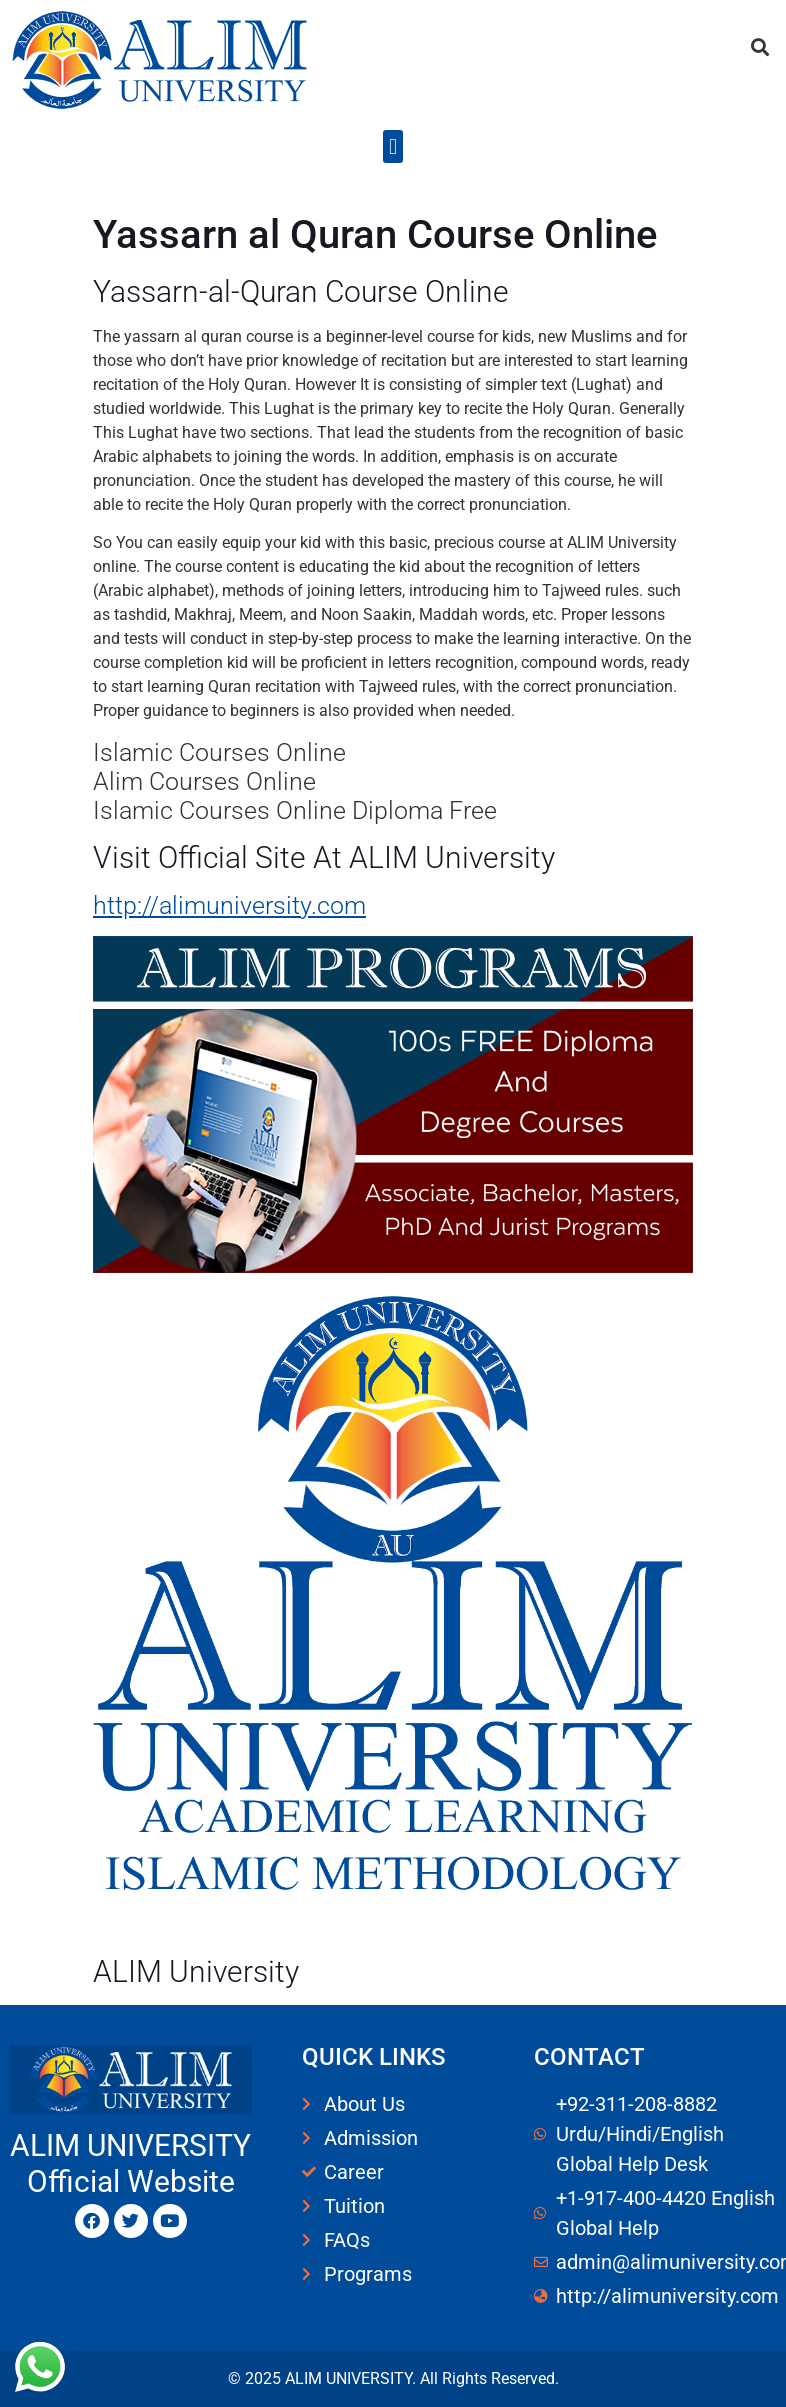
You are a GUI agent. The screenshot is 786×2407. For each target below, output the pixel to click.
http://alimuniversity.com (229, 905)
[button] (759, 46)
